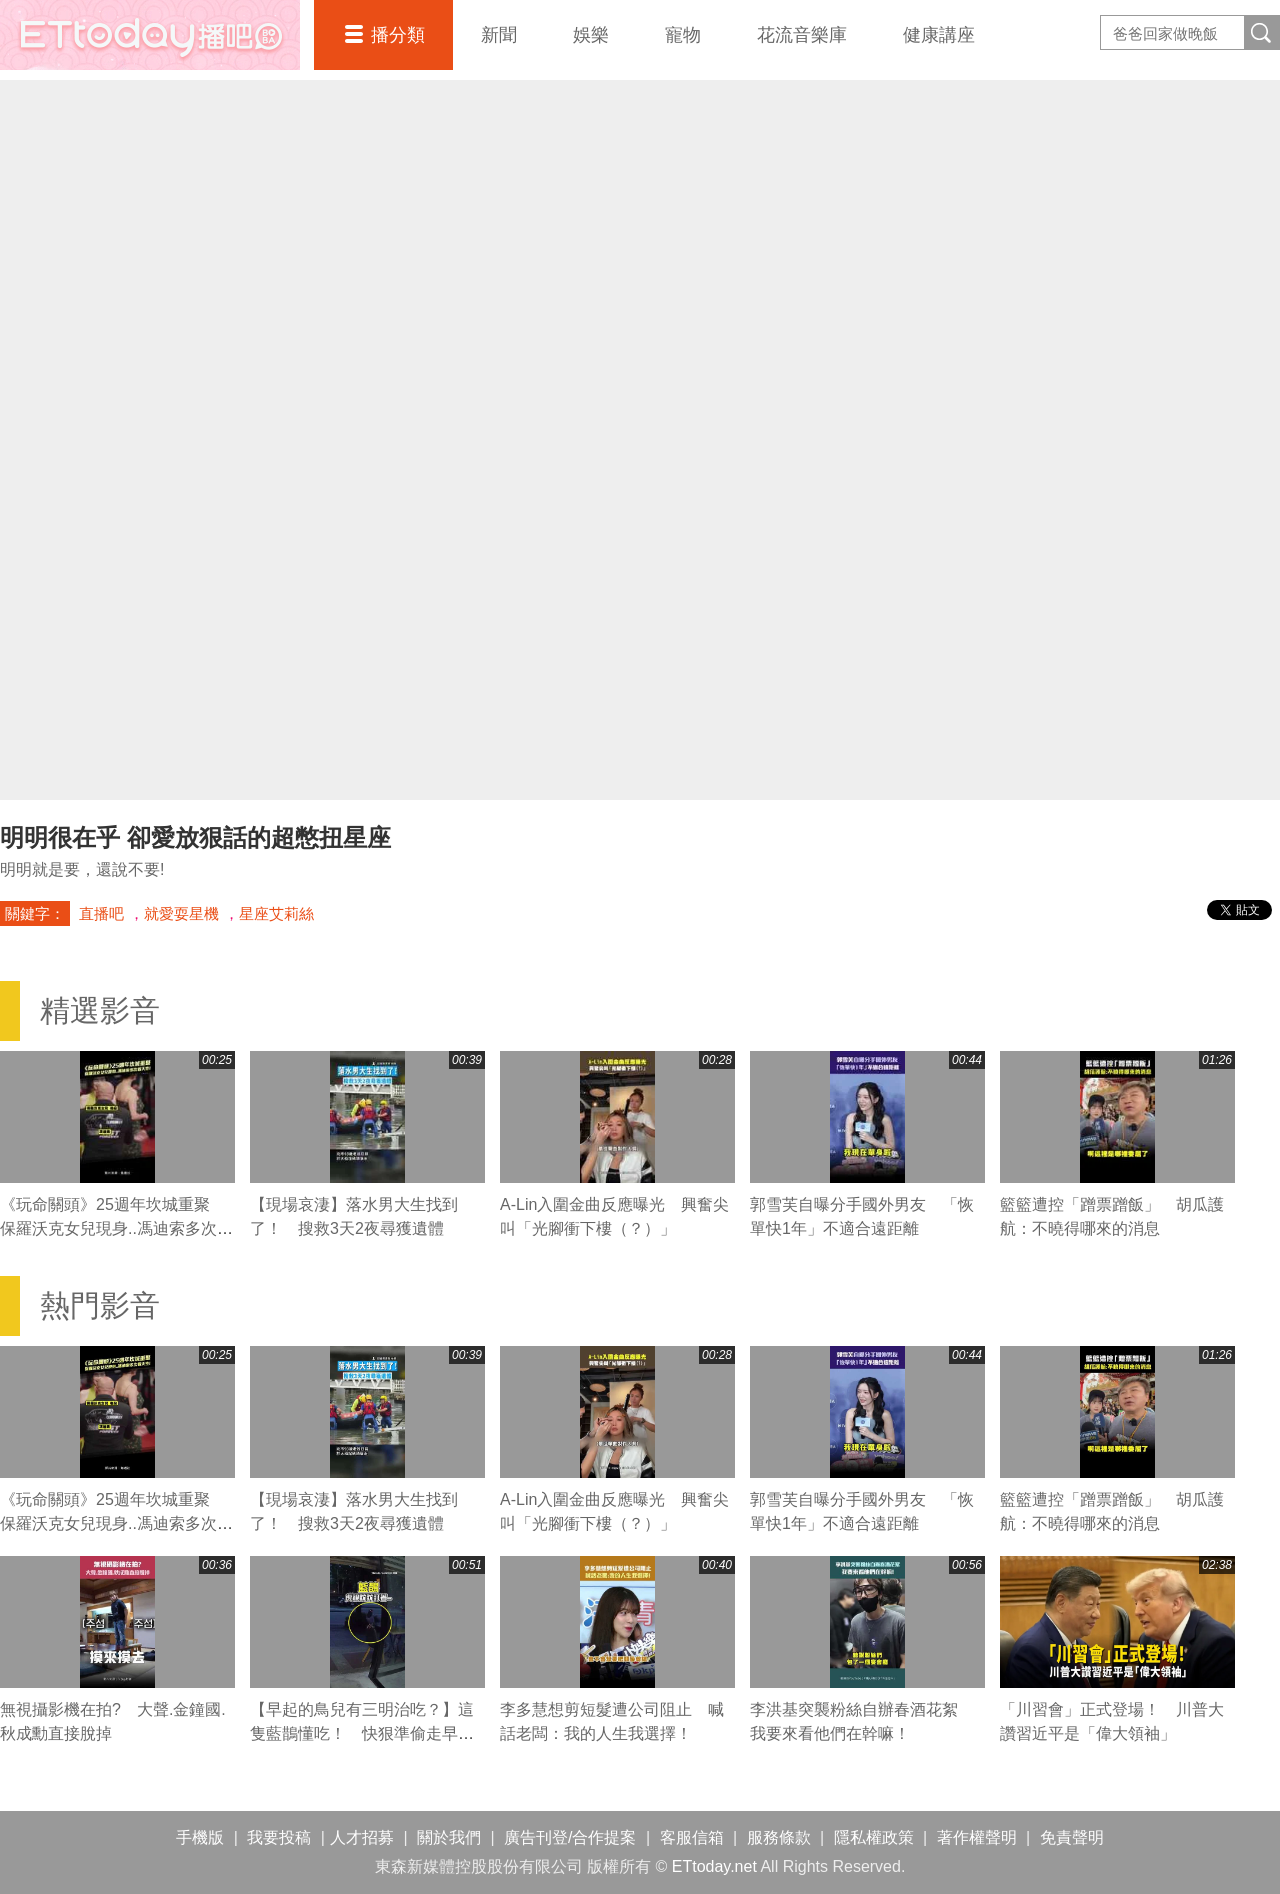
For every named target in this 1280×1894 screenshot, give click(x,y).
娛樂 (591, 35)
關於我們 (449, 1837)
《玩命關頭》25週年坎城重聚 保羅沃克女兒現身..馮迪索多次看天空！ (116, 1228)
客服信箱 (692, 1837)
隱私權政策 (874, 1837)
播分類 (398, 35)
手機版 (200, 1837)
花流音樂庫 (802, 35)
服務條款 (779, 1837)
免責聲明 (1072, 1837)
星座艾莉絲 (276, 913)
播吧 (150, 35)
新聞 (499, 35)
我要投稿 (279, 1837)
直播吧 (101, 913)
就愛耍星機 (181, 913)
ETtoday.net (714, 1866)
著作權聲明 (977, 1837)
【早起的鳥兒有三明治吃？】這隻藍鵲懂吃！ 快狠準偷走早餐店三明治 (362, 1733)
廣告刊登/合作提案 (570, 1837)
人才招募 (362, 1837)
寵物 (683, 35)
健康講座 (939, 35)
